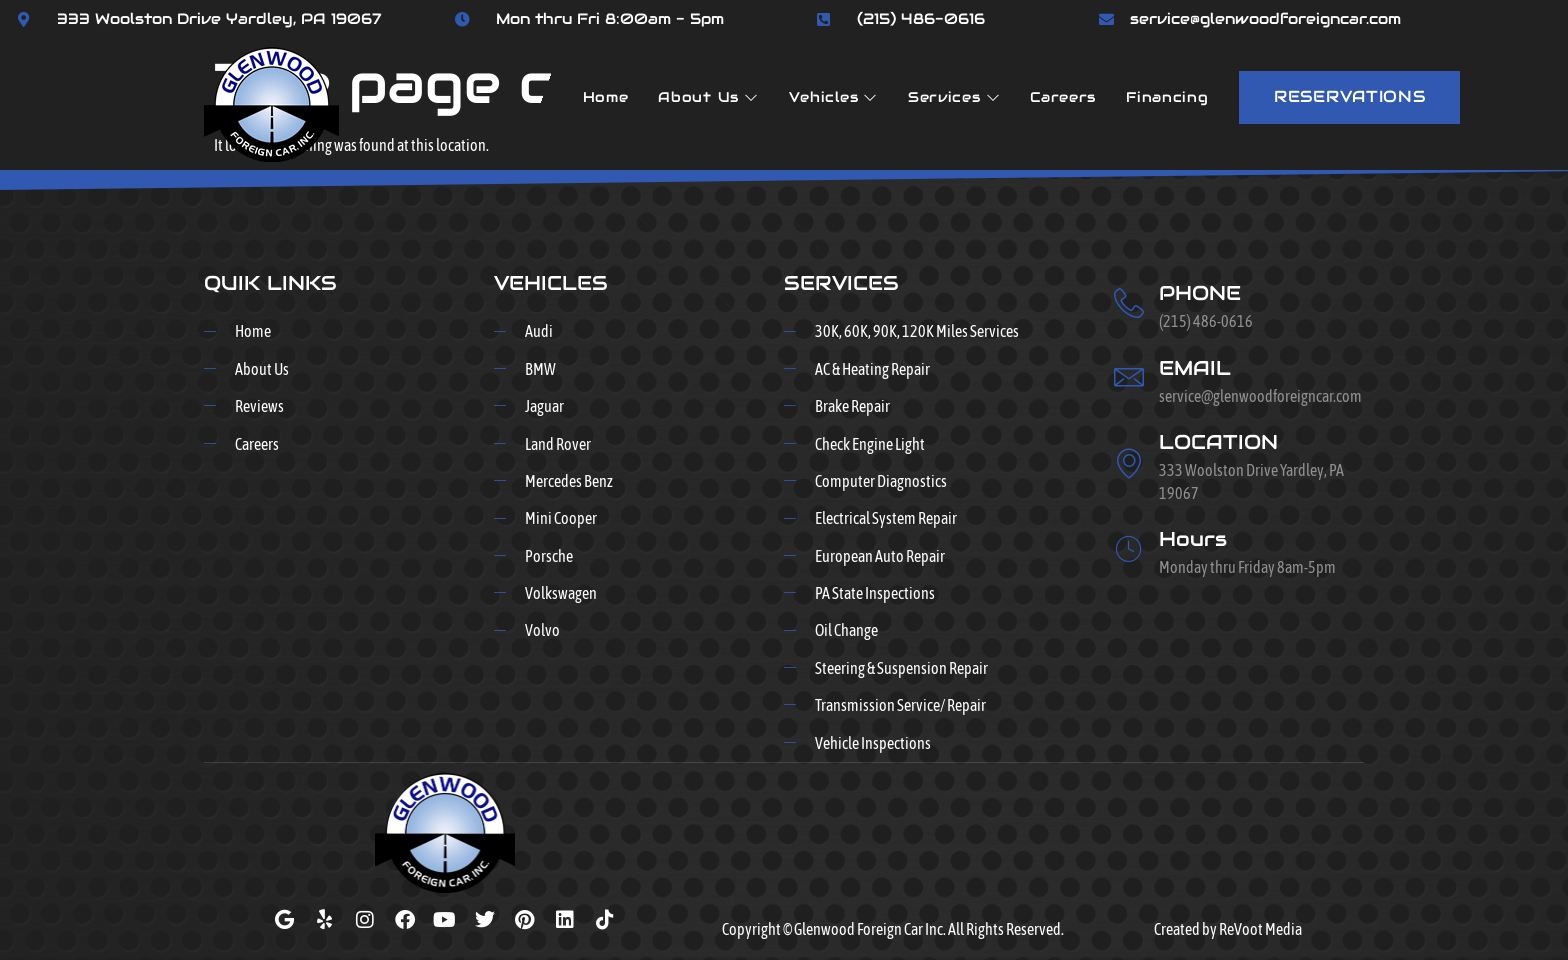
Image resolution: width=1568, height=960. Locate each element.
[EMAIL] (1129, 377)
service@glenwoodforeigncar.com (1265, 18)
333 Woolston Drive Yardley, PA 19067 (219, 18)
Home (606, 97)
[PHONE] (1129, 303)
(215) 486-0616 (921, 18)
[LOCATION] (1129, 463)
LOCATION (1218, 442)
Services (954, 97)
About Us (708, 97)
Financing (1167, 97)
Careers (1063, 97)
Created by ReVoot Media (1228, 929)
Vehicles (833, 97)
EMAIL (1195, 368)
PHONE (1200, 293)
